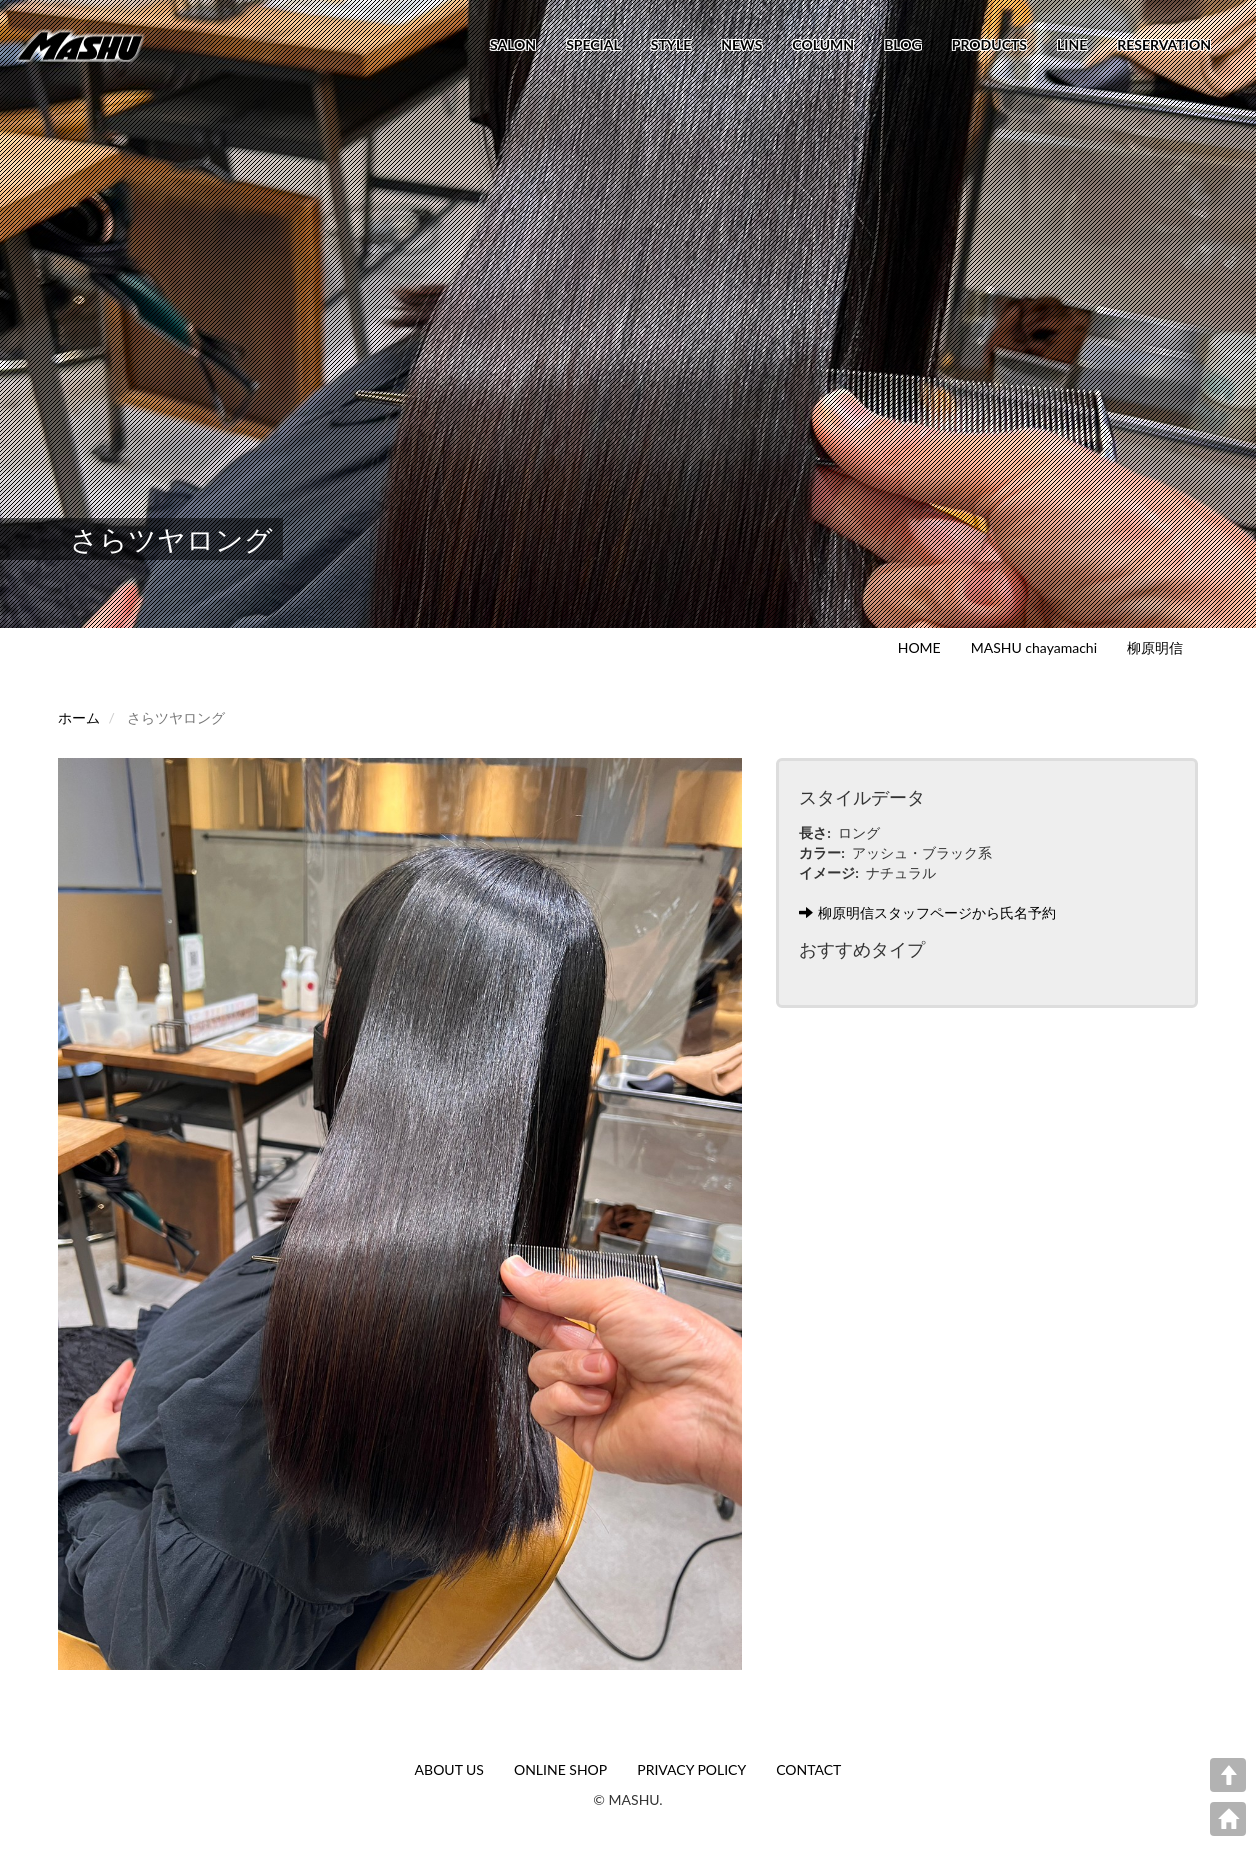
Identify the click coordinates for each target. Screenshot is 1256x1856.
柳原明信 (1155, 647)
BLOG (903, 44)
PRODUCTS (989, 44)
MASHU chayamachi (1034, 647)
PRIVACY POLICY (691, 1769)
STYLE (671, 44)
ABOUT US (449, 1769)
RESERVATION (1164, 44)
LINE (1072, 44)
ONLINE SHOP (560, 1769)
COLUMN (823, 44)
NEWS (741, 44)
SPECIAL (593, 44)
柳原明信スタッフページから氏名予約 (927, 912)
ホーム (79, 717)
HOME (919, 647)
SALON (513, 44)
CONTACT (808, 1769)
